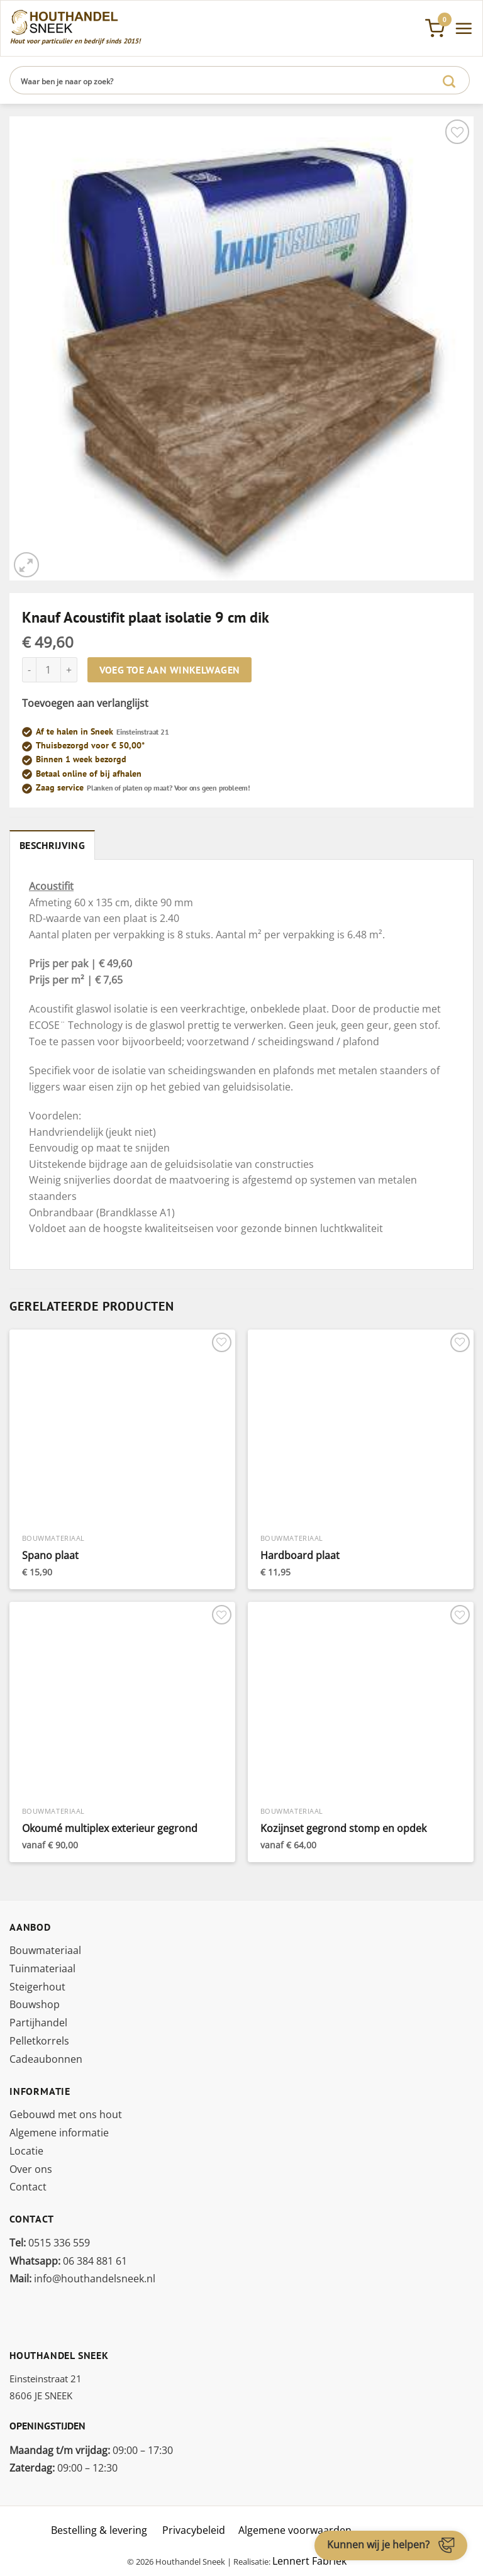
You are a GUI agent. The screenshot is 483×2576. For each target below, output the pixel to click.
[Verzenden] (449, 80)
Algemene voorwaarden (295, 2530)
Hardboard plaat (300, 1555)
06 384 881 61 (68, 2261)
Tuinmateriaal (42, 1968)
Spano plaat (50, 1555)
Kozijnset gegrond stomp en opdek (343, 1828)
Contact (28, 2187)
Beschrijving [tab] (52, 845)
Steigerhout (37, 1987)
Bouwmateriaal (45, 1950)
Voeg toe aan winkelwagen (169, 669)
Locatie (26, 2151)
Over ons (30, 2169)
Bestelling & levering (99, 2530)
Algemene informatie (59, 2133)
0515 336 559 (49, 2243)
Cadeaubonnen (45, 2059)
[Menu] (463, 28)
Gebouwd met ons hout (65, 2114)
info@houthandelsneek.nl (82, 2278)
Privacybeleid (193, 2530)
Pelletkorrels (39, 2041)
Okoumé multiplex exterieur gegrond (109, 1828)
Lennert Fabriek (309, 2561)
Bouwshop (34, 2004)
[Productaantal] (48, 669)
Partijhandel (38, 2022)
